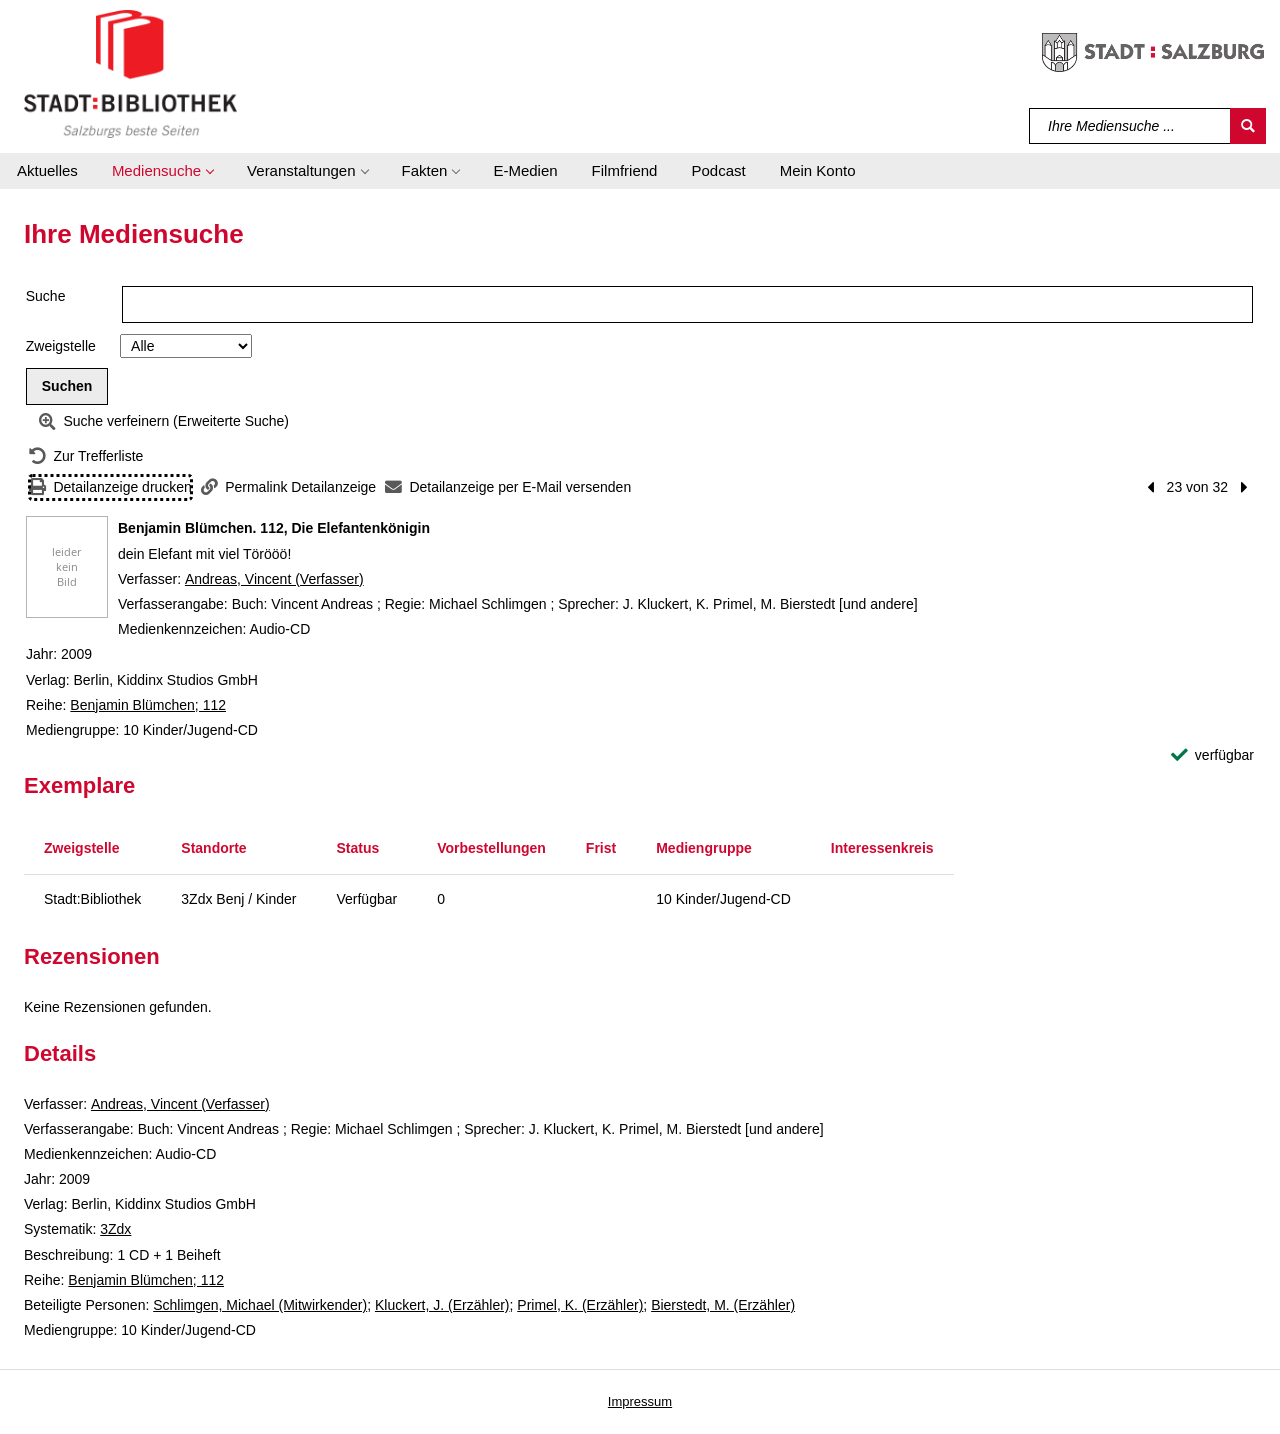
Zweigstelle (61, 346)
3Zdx (115, 1229)
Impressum (640, 1401)
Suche (46, 296)
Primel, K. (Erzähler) (580, 1305)
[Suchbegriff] (1130, 126)
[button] (162, 171)
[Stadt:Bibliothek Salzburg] (130, 73)
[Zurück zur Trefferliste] (86, 456)
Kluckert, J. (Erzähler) (442, 1305)
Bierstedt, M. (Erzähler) (723, 1305)
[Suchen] (1248, 126)
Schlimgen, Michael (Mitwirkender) (260, 1305)
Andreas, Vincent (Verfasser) (274, 579)
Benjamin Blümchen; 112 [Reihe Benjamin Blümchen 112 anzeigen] (148, 705)
